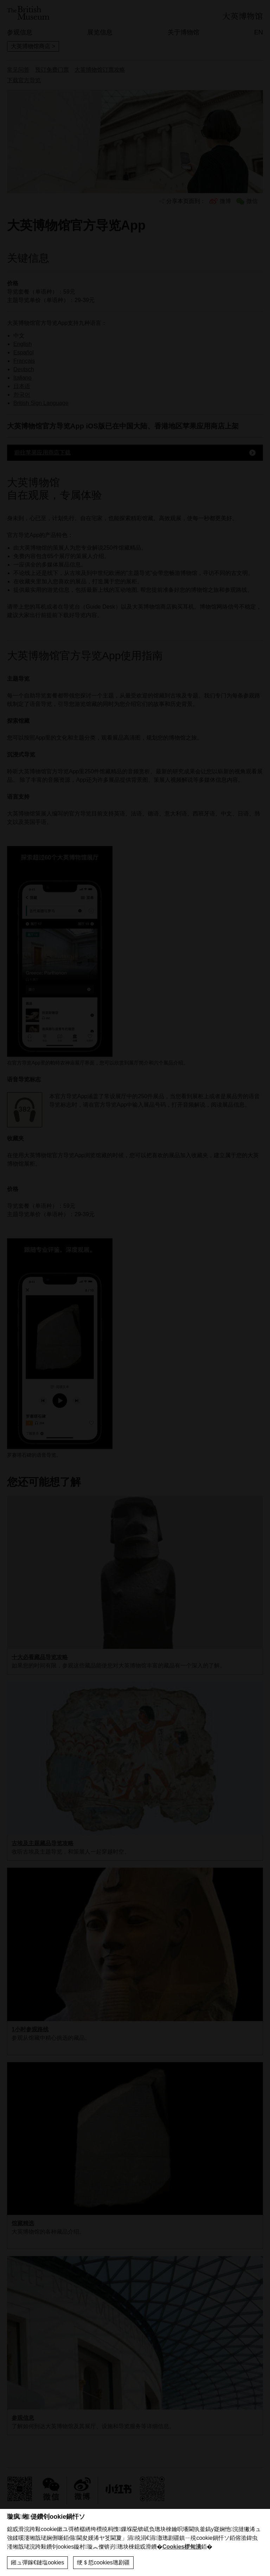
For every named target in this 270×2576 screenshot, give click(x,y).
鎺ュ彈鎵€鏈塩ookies (37, 2562)
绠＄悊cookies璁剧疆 (103, 2562)
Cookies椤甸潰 (181, 2547)
